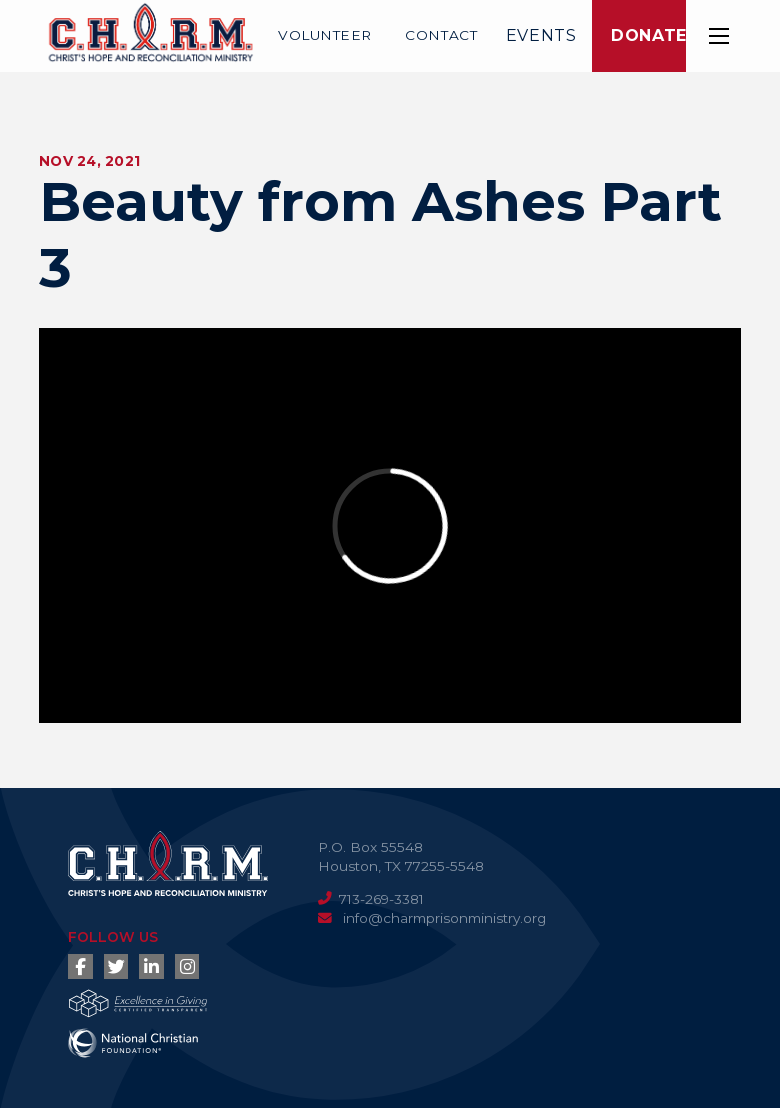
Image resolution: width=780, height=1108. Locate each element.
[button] (719, 36)
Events (541, 35)
